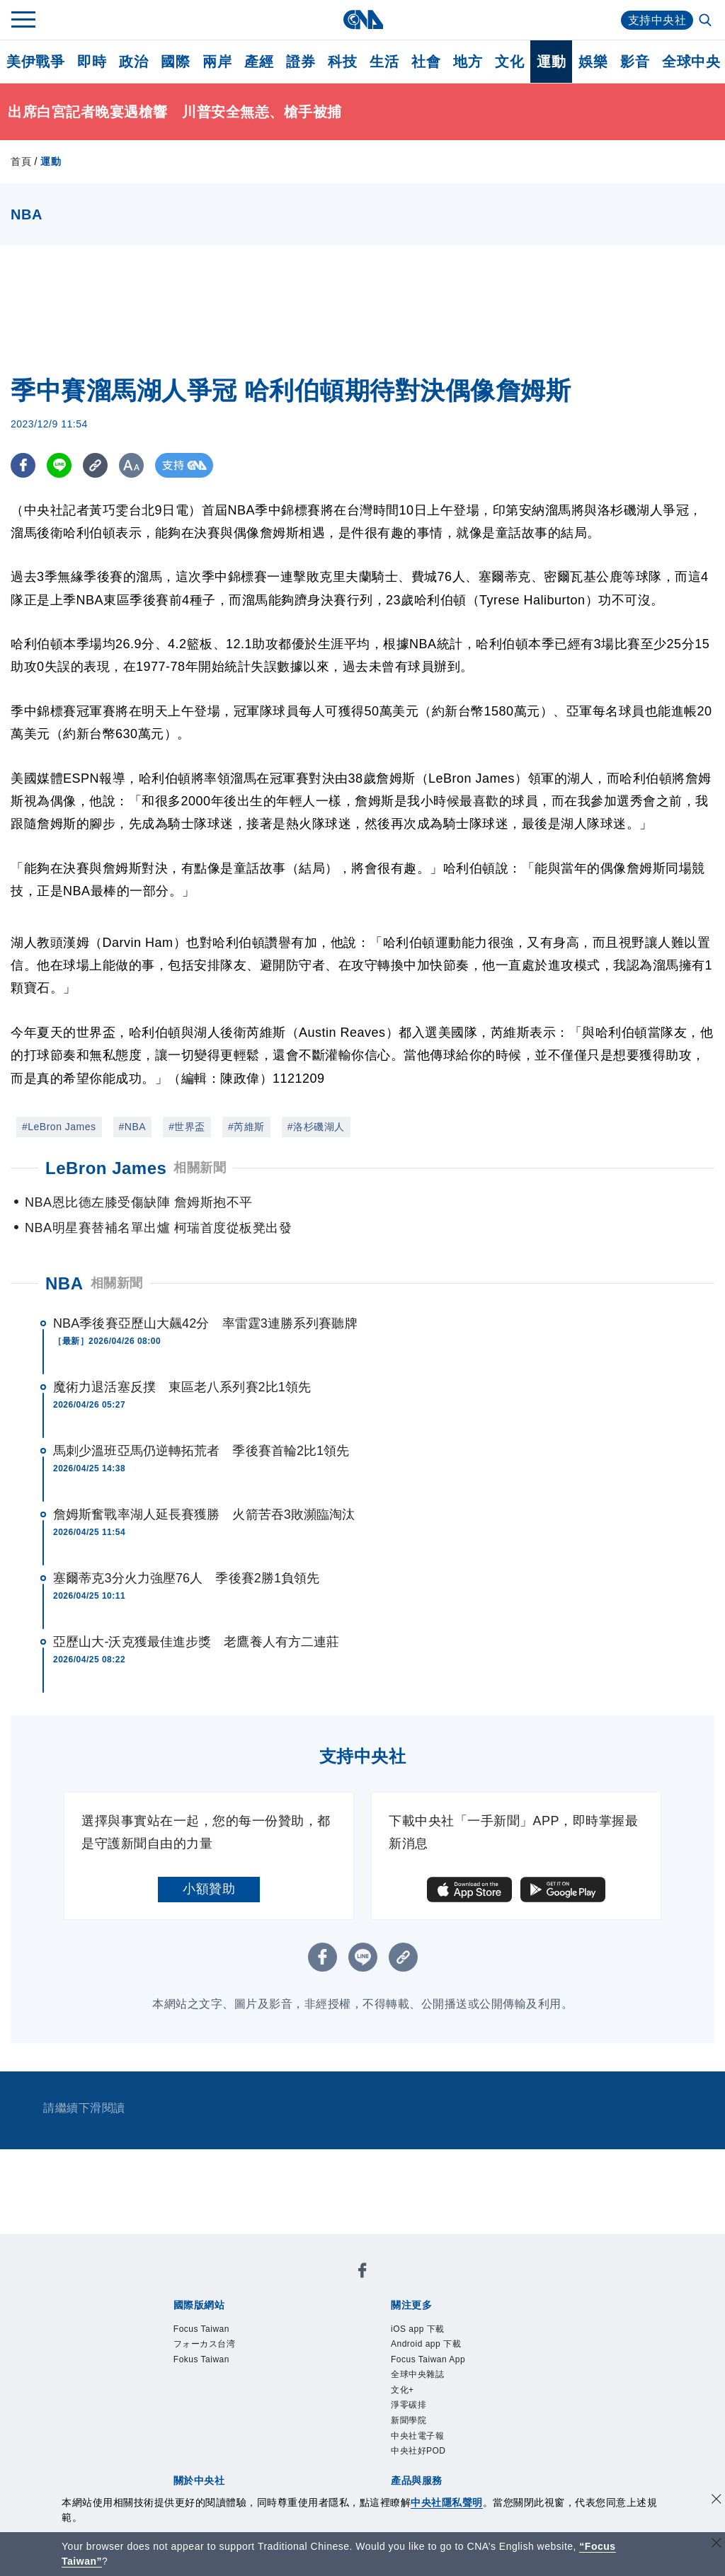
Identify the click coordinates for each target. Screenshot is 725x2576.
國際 (175, 61)
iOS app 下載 (418, 2329)
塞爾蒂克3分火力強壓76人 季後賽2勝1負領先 (186, 1578)
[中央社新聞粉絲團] (362, 2273)
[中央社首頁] (362, 19)
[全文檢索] (706, 21)
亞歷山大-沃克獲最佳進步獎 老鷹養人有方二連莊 (196, 1642)
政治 (133, 61)
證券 (300, 61)
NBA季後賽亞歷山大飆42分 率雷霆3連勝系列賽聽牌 (205, 1323)
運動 (551, 61)
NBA (64, 1283)
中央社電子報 (417, 2436)
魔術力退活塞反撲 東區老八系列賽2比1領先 (182, 1387)
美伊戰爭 (35, 61)
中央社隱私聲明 (447, 2502)
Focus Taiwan (201, 2329)
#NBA (133, 1126)
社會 (425, 61)
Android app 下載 (426, 2344)
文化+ (402, 2390)
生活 (384, 61)
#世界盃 (187, 1126)
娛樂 (592, 61)
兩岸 (217, 61)
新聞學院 (408, 2420)
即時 (91, 61)
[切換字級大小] (131, 465)
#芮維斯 (246, 1126)
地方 (467, 61)
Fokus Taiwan (201, 2359)
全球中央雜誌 (417, 2374)
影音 (634, 61)
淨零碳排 (408, 2405)
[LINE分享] (59, 465)
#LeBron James (59, 1126)
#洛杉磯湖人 (316, 1126)
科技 (342, 61)
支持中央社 (657, 20)
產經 (258, 61)
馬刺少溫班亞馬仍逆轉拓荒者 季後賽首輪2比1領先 (201, 1451)
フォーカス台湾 (204, 2344)
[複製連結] (95, 465)
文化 (509, 61)
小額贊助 (209, 1889)
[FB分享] (23, 465)
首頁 (21, 161)
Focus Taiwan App (428, 2359)
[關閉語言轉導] (716, 2544)
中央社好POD (418, 2451)
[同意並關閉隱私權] (716, 2500)
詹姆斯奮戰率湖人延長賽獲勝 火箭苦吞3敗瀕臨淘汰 (204, 1514)
